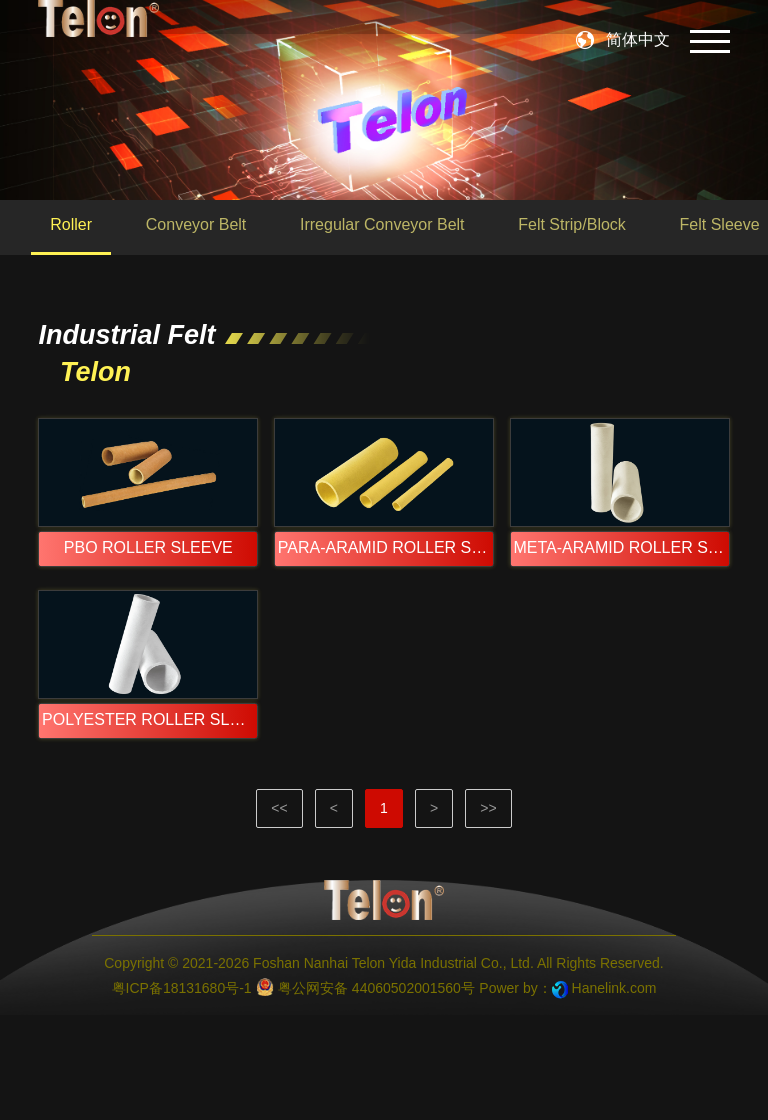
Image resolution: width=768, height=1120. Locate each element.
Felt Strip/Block (572, 224)
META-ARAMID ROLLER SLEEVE (622, 599)
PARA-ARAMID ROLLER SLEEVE (386, 599)
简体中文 (638, 39)
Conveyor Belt (196, 224)
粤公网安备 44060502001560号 (365, 1092)
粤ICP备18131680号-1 (182, 1093)
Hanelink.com (614, 1093)
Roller (71, 224)
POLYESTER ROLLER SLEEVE (150, 823)
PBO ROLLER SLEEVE (148, 599)
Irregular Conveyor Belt (382, 224)
